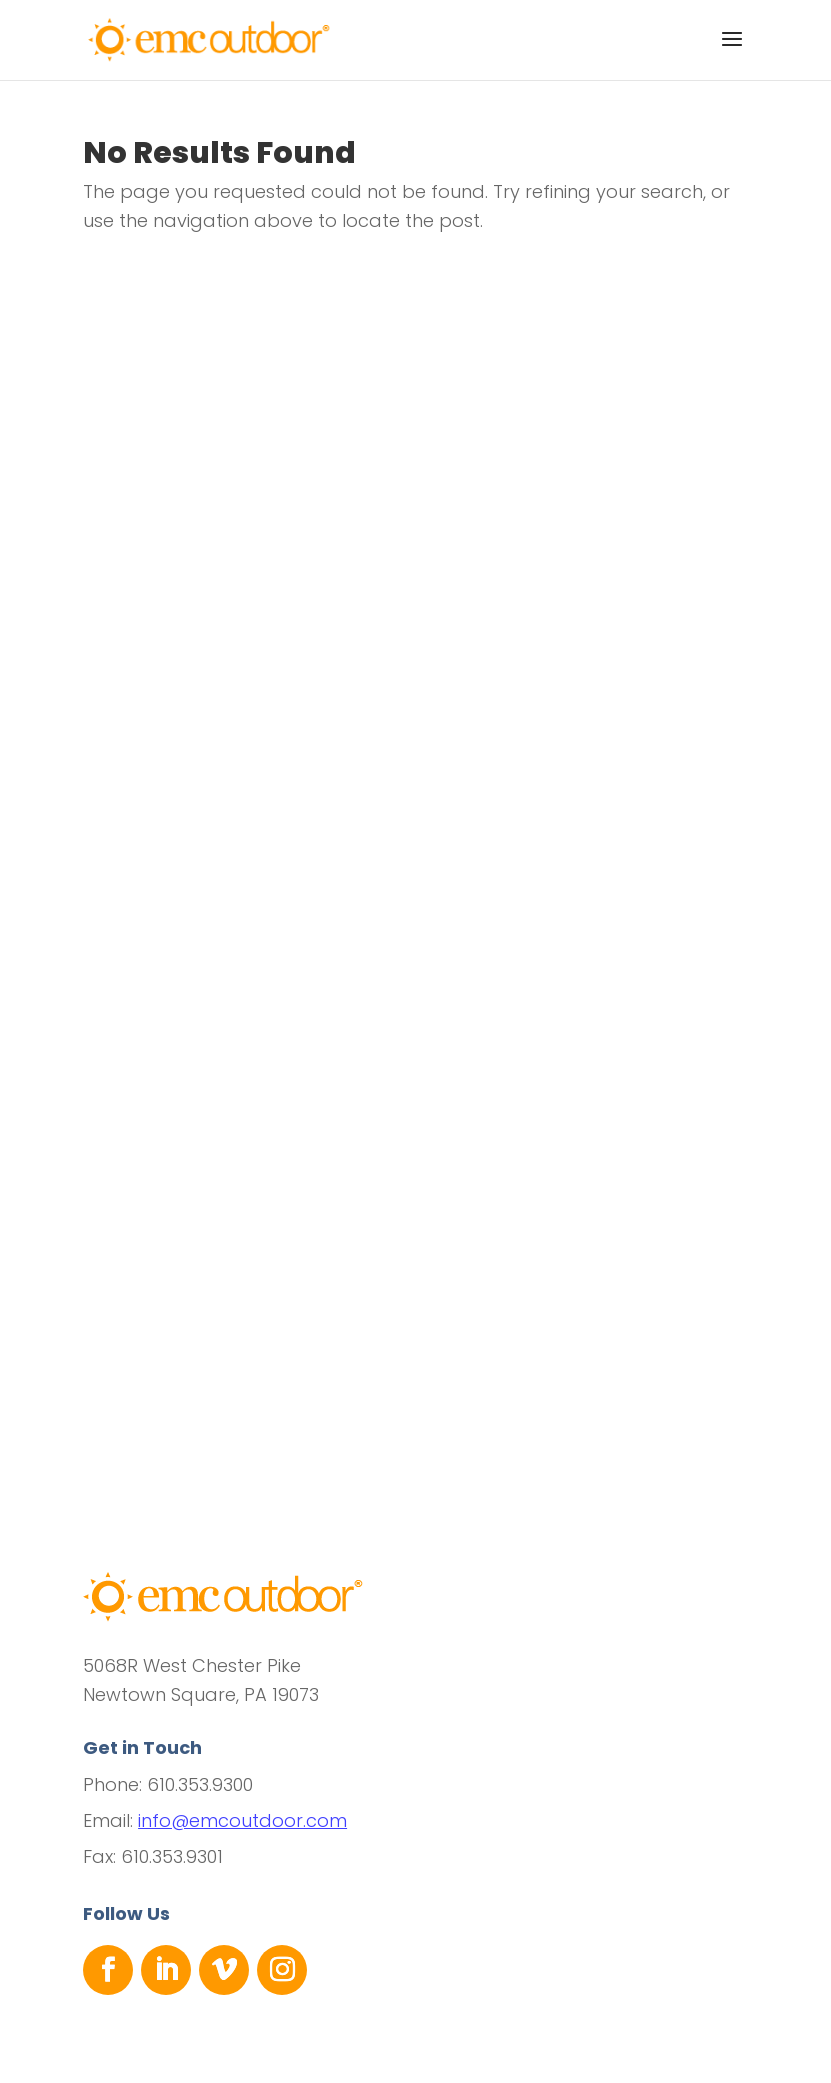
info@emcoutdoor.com (242, 1820)
